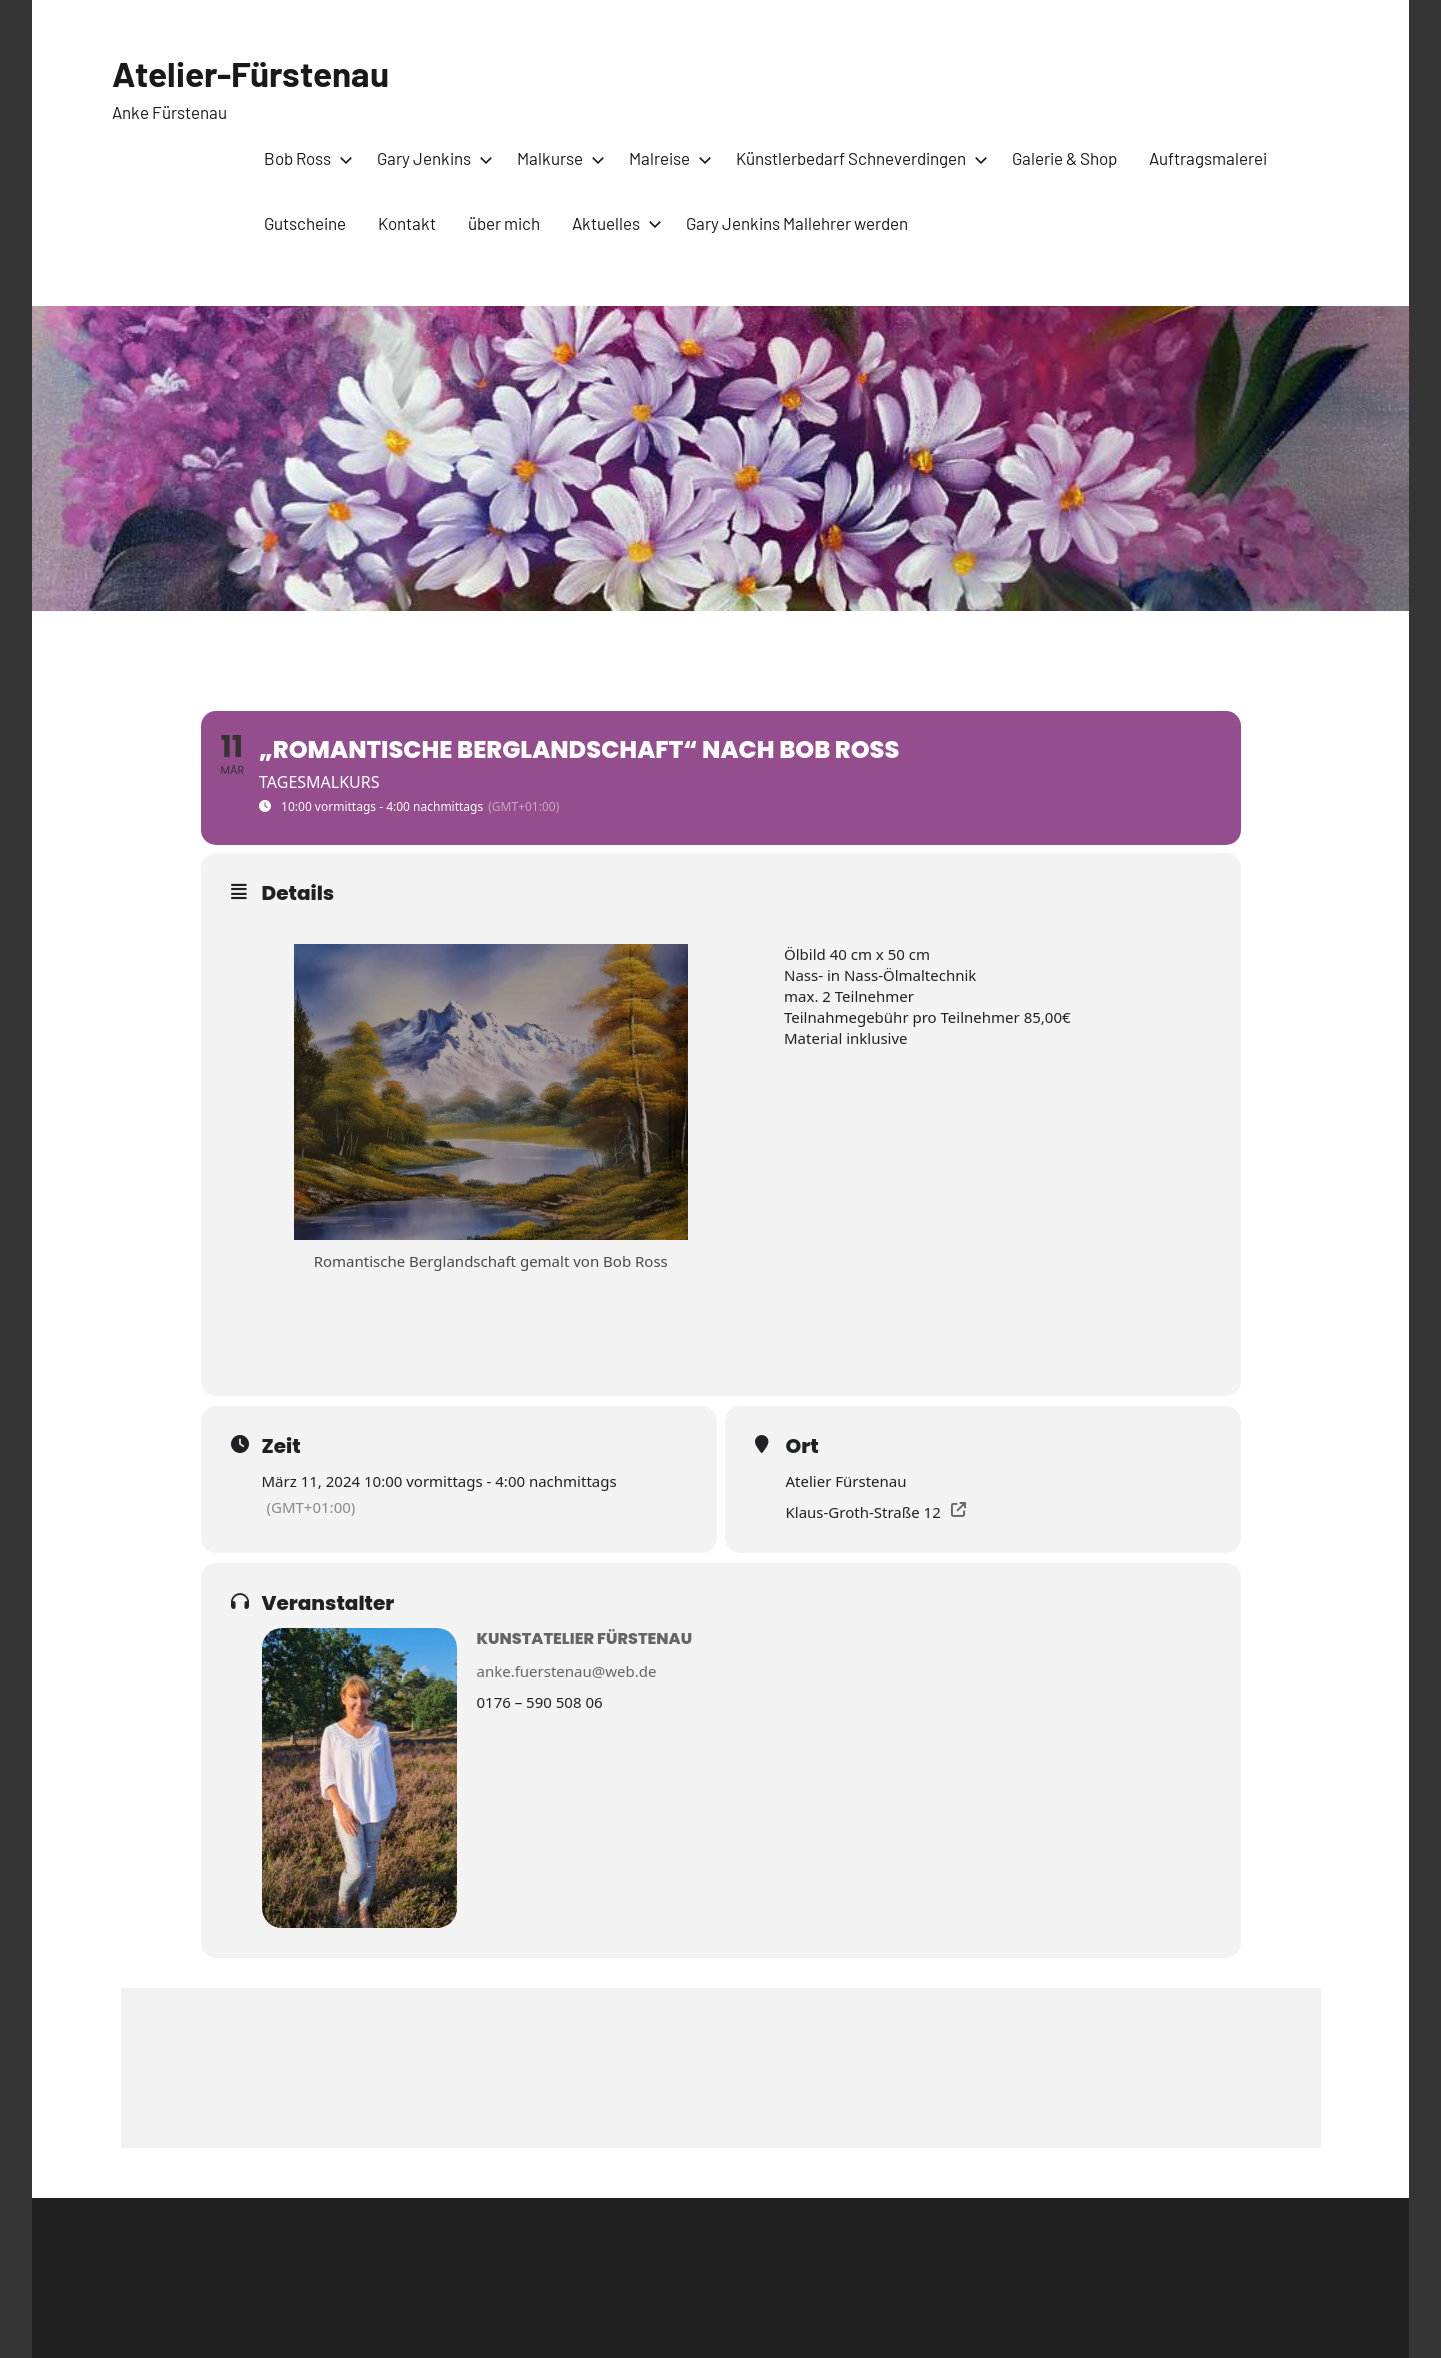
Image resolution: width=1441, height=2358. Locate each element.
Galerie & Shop (1064, 158)
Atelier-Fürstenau (256, 72)
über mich (504, 223)
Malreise (666, 158)
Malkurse (557, 158)
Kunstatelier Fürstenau (585, 1638)
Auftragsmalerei (1208, 158)
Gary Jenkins (431, 158)
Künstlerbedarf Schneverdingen (858, 158)
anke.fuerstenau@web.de (567, 1671)
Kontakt (407, 223)
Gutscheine (305, 223)
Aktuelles (613, 223)
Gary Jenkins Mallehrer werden (797, 223)
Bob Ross (304, 158)
